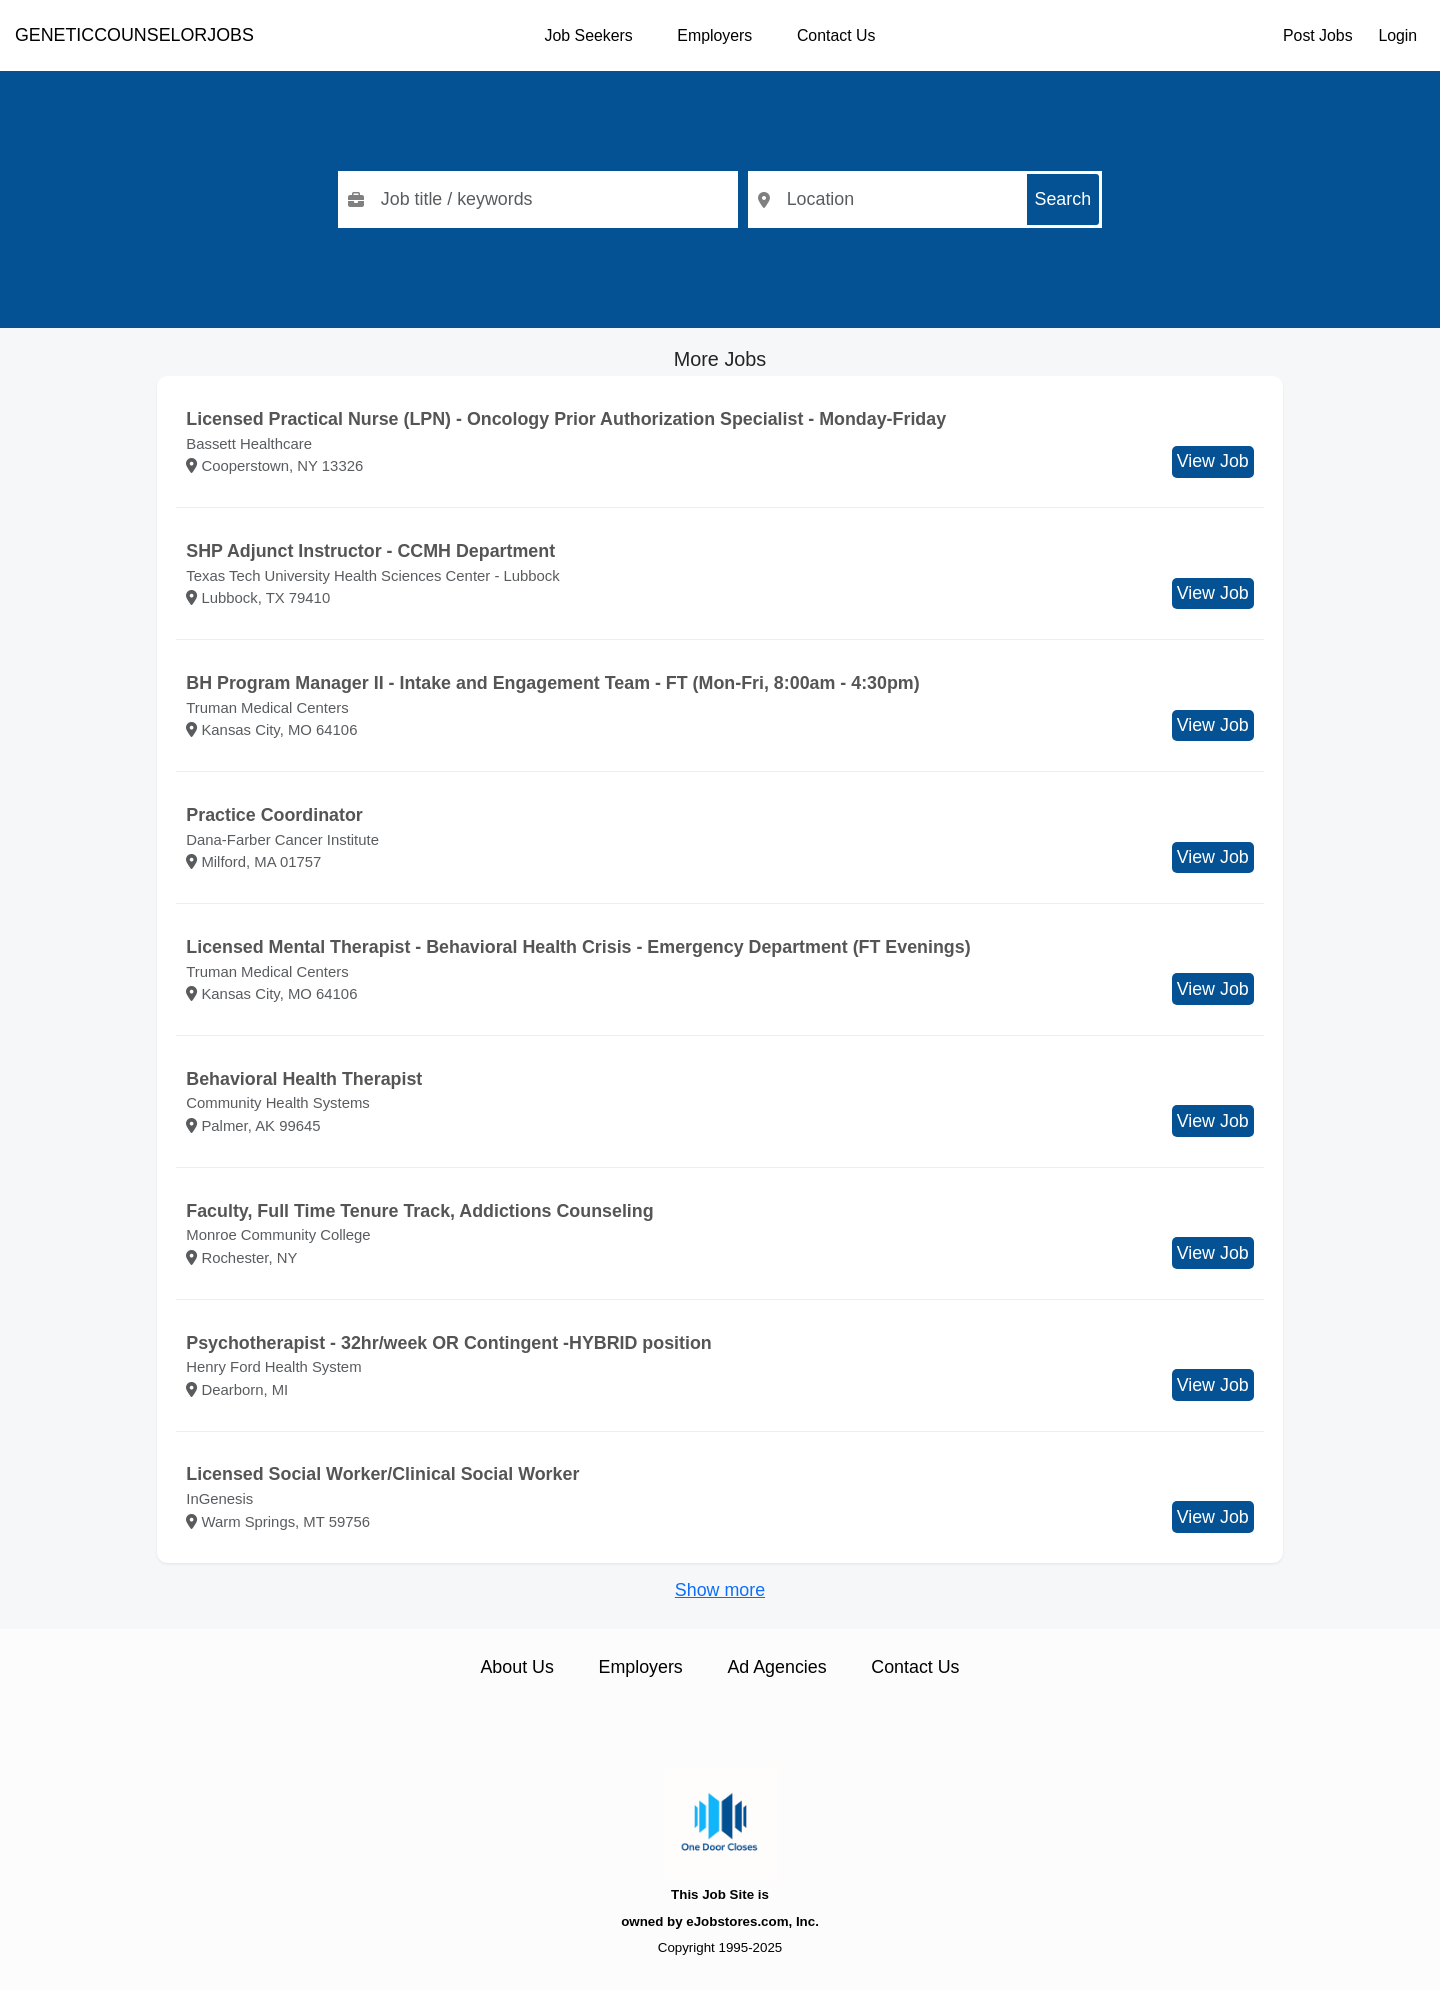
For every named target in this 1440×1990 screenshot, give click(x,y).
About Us (516, 1667)
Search (1063, 199)
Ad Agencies (776, 1667)
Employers (714, 35)
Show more (720, 1590)
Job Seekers (589, 35)
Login (1397, 35)
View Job (1213, 461)
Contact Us (836, 35)
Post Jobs (1318, 35)
